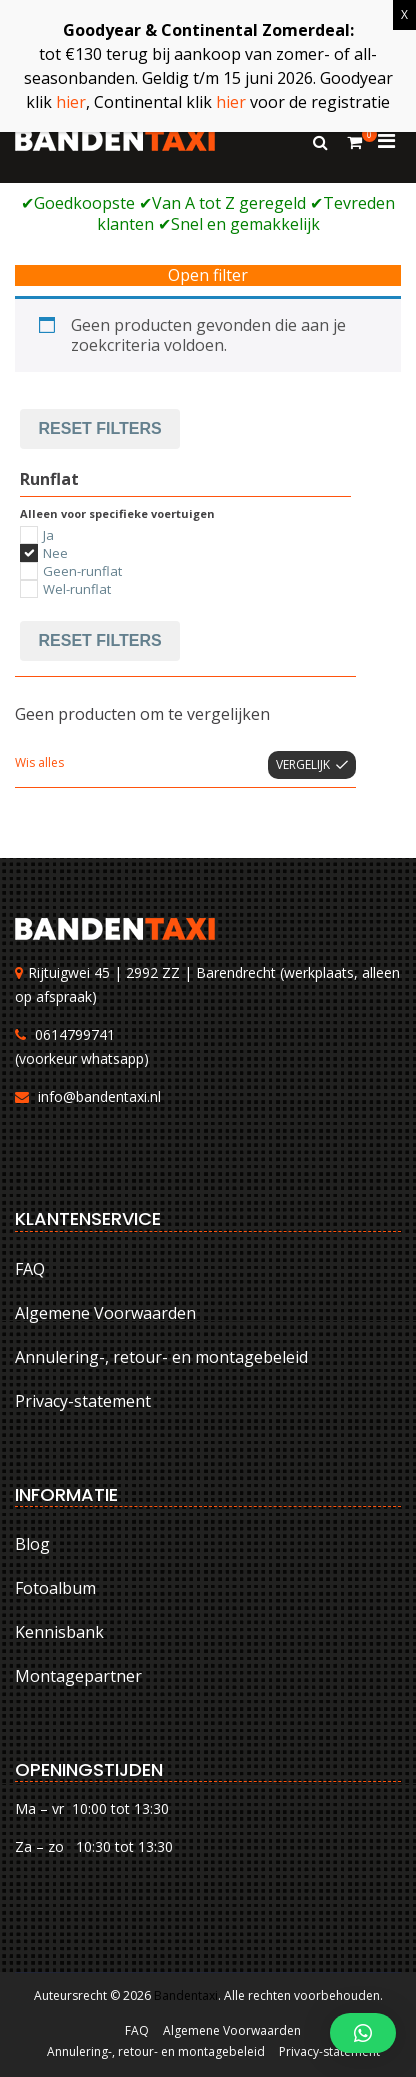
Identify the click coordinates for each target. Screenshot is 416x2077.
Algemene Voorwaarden (105, 1313)
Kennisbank (59, 1632)
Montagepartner (78, 1676)
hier (71, 102)
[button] (363, 2033)
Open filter (208, 275)
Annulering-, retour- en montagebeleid (161, 1357)
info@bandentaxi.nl (99, 1096)
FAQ (30, 1269)
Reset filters (100, 428)
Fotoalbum (55, 1588)
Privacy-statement (83, 1401)
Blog (32, 1544)
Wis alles (39, 762)
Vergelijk (303, 764)
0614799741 (75, 1034)
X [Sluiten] (404, 14)
